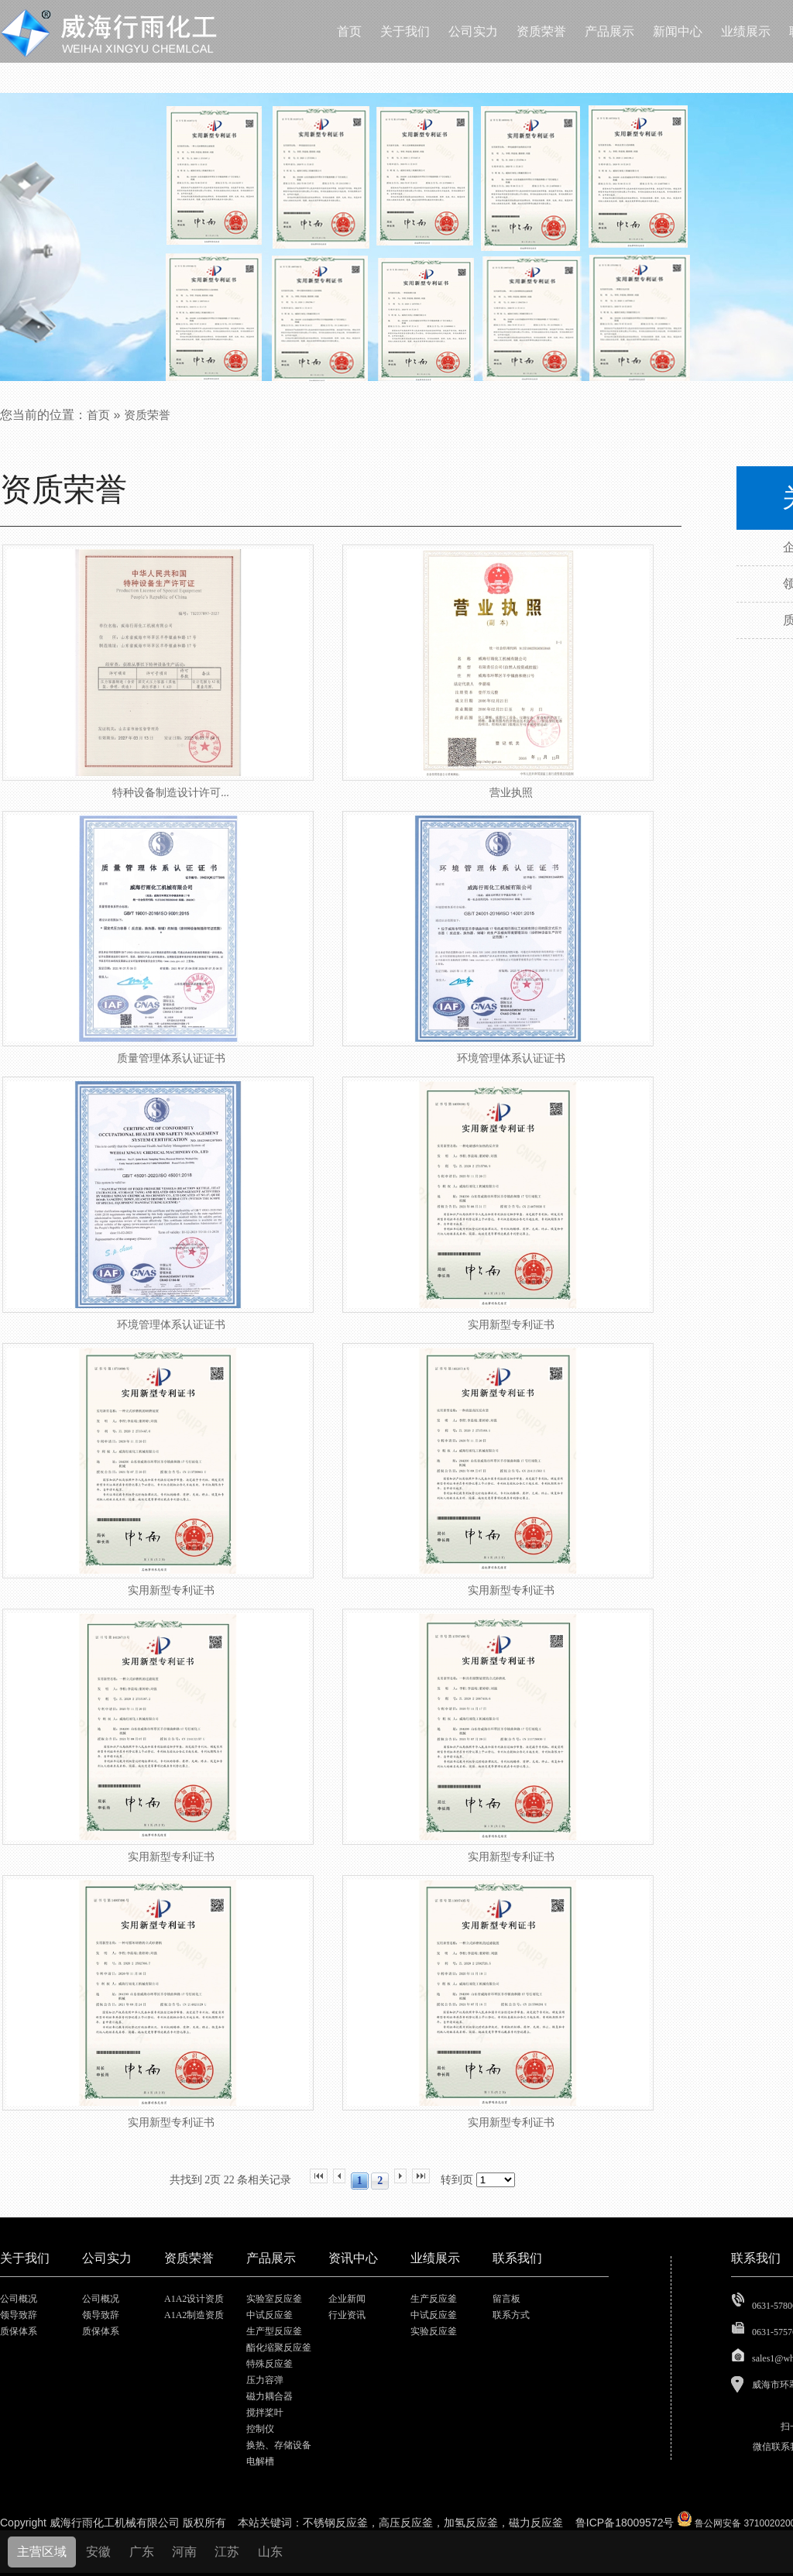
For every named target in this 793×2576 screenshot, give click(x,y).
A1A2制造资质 (194, 2315)
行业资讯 (347, 2315)
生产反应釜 (433, 2298)
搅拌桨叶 (264, 2412)
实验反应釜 (433, 2331)
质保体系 (18, 2331)
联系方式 (511, 2315)
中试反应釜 (269, 2315)
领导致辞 (18, 2315)
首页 (98, 414)
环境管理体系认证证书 (511, 1058)
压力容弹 (264, 2380)
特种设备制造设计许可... (170, 793)
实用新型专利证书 (511, 1325)
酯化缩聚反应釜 (278, 2347)
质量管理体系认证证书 (171, 1058)
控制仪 (260, 2428)
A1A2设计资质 (194, 2298)
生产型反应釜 (274, 2331)
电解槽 (260, 2461)
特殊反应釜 (269, 2363)
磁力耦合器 (269, 2396)
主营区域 (42, 2551)
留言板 (506, 2298)
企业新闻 (347, 2298)
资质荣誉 (147, 414)
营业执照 (511, 793)
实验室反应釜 (274, 2298)
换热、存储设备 (278, 2445)
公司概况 (18, 2298)
